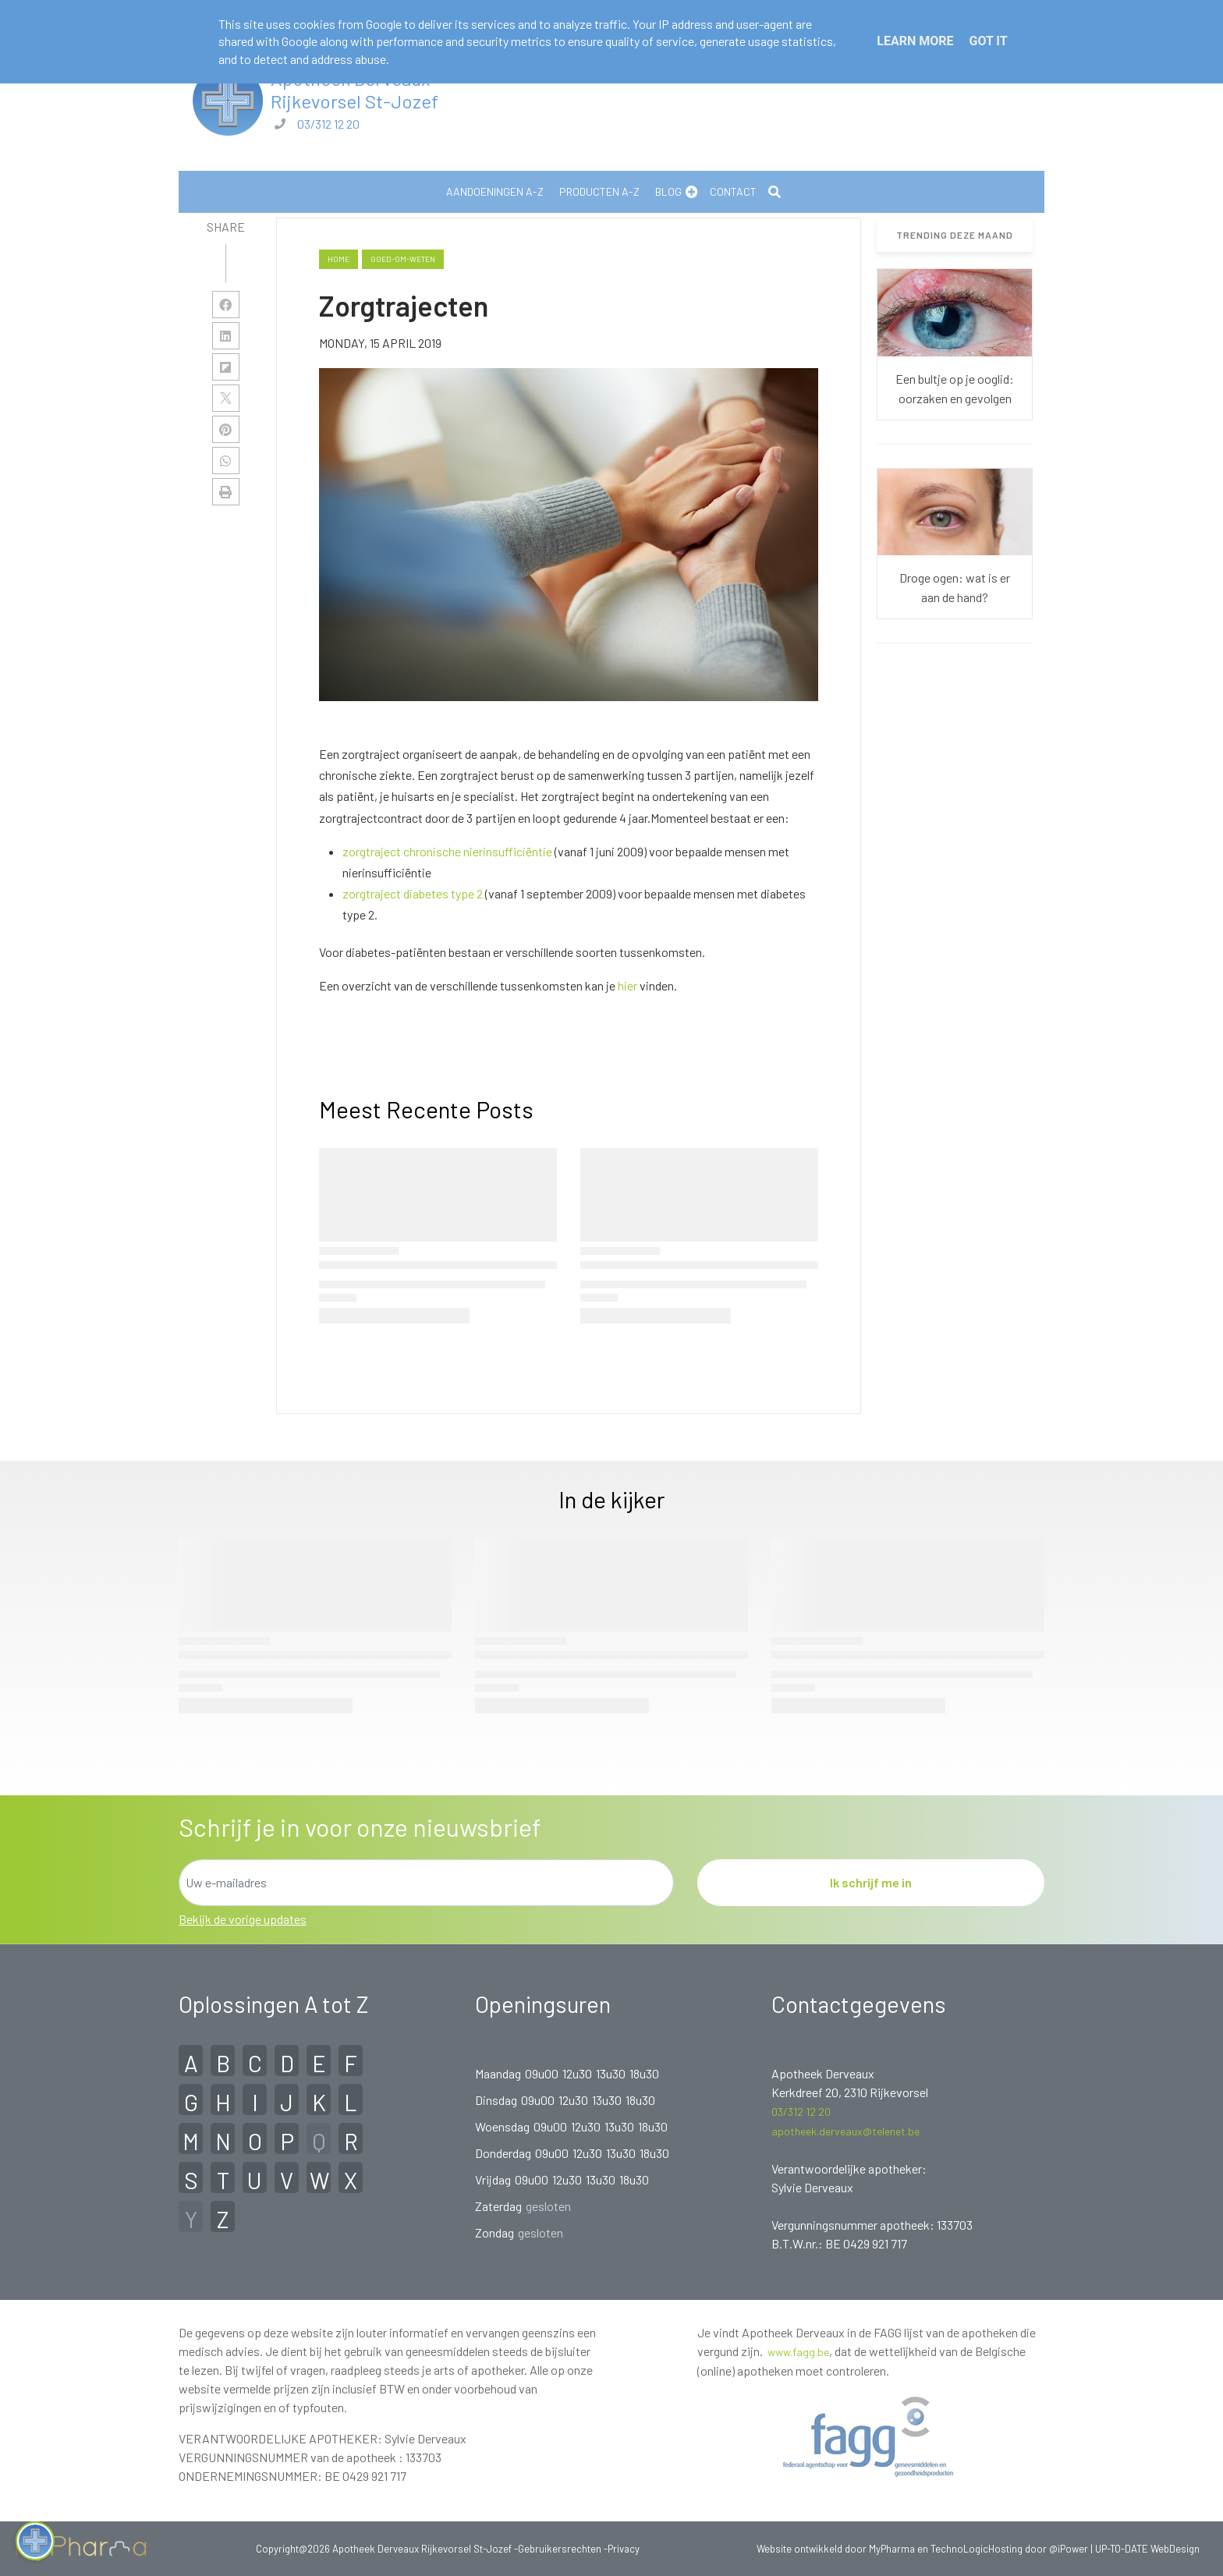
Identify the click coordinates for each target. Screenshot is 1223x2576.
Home (338, 259)
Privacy (624, 2548)
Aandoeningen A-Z (495, 191)
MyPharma (892, 2548)
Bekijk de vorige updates (243, 1919)
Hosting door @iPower (1038, 2548)
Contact (733, 191)
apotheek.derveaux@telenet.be (845, 2131)
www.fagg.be (798, 2351)
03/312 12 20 (328, 123)
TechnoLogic (959, 2548)
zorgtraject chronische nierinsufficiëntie (447, 851)
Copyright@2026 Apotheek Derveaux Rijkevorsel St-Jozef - (387, 2548)
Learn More (915, 41)
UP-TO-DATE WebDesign (1147, 2548)
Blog (668, 191)
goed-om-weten (402, 259)
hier (627, 985)
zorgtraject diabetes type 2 (412, 893)
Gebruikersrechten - (563, 2548)
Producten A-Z (599, 191)
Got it (988, 41)
